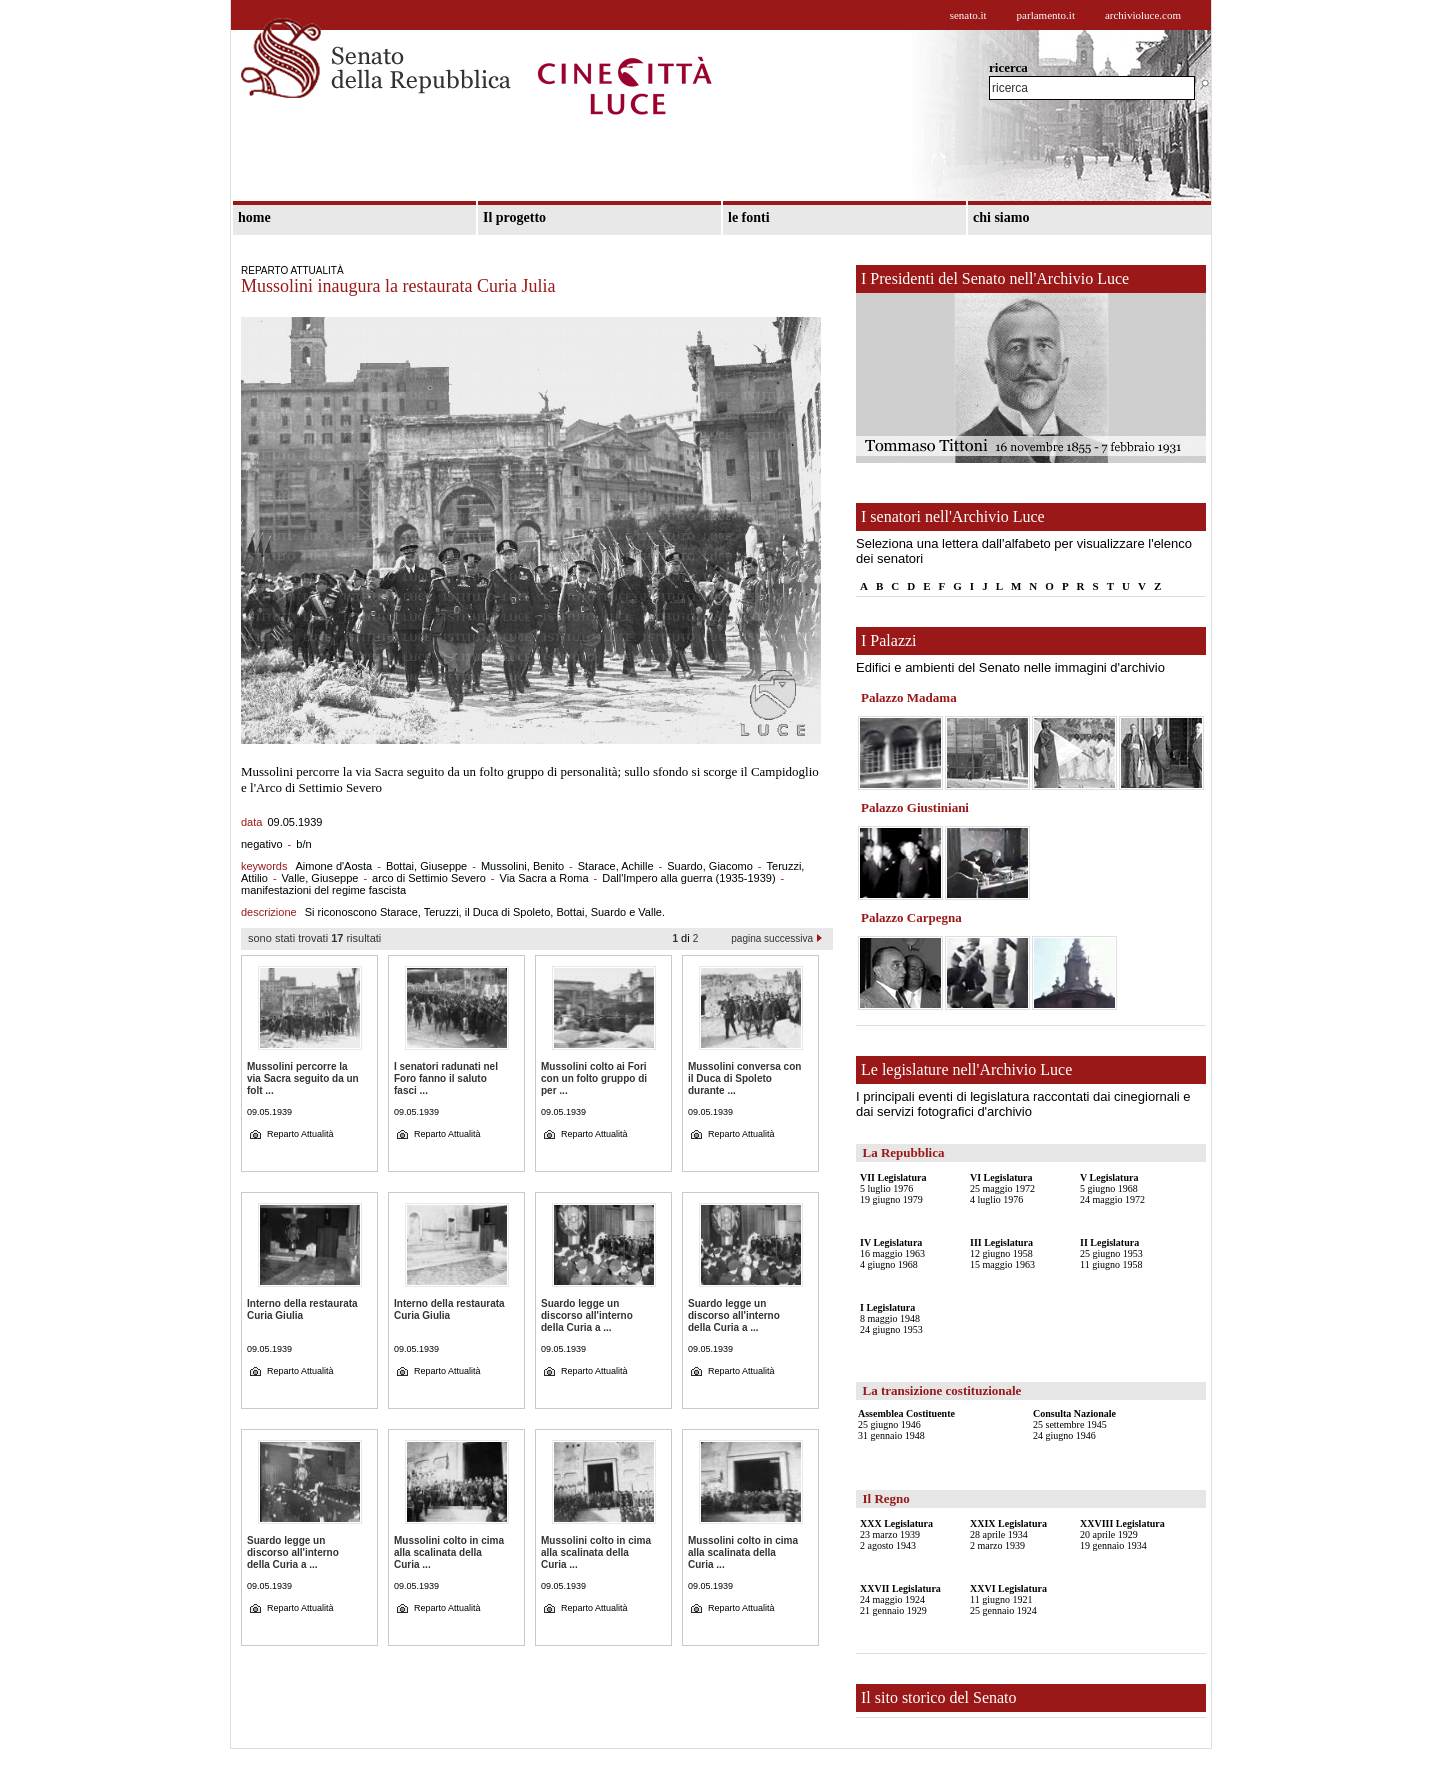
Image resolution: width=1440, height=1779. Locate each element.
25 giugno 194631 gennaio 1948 (906, 1424)
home (254, 217)
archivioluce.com (1143, 15)
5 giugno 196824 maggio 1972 (1112, 1188)
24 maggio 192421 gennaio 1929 (900, 1599)
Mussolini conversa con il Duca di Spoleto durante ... (744, 1078)
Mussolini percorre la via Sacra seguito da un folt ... (303, 1078)
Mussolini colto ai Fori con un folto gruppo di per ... (594, 1078)
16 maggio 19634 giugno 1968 (892, 1253)
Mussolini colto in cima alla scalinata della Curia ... (449, 1552)
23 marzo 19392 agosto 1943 (896, 1534)
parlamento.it (1046, 15)
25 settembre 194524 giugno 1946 (1074, 1424)
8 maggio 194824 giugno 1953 (891, 1318)
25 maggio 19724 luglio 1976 (1002, 1188)
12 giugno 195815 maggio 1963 (1002, 1253)
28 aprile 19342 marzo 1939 (1008, 1534)
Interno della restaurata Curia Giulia (302, 1309)
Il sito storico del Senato (939, 1697)
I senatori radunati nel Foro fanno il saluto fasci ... (446, 1078)
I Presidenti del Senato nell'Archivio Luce (995, 278)
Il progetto (514, 217)
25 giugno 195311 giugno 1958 (1111, 1253)
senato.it (968, 15)
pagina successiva (772, 938)
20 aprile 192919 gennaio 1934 (1122, 1534)
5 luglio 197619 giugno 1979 (893, 1188)
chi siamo (1001, 217)
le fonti (749, 217)
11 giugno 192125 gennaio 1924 (1008, 1599)
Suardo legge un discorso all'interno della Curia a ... (587, 1315)
